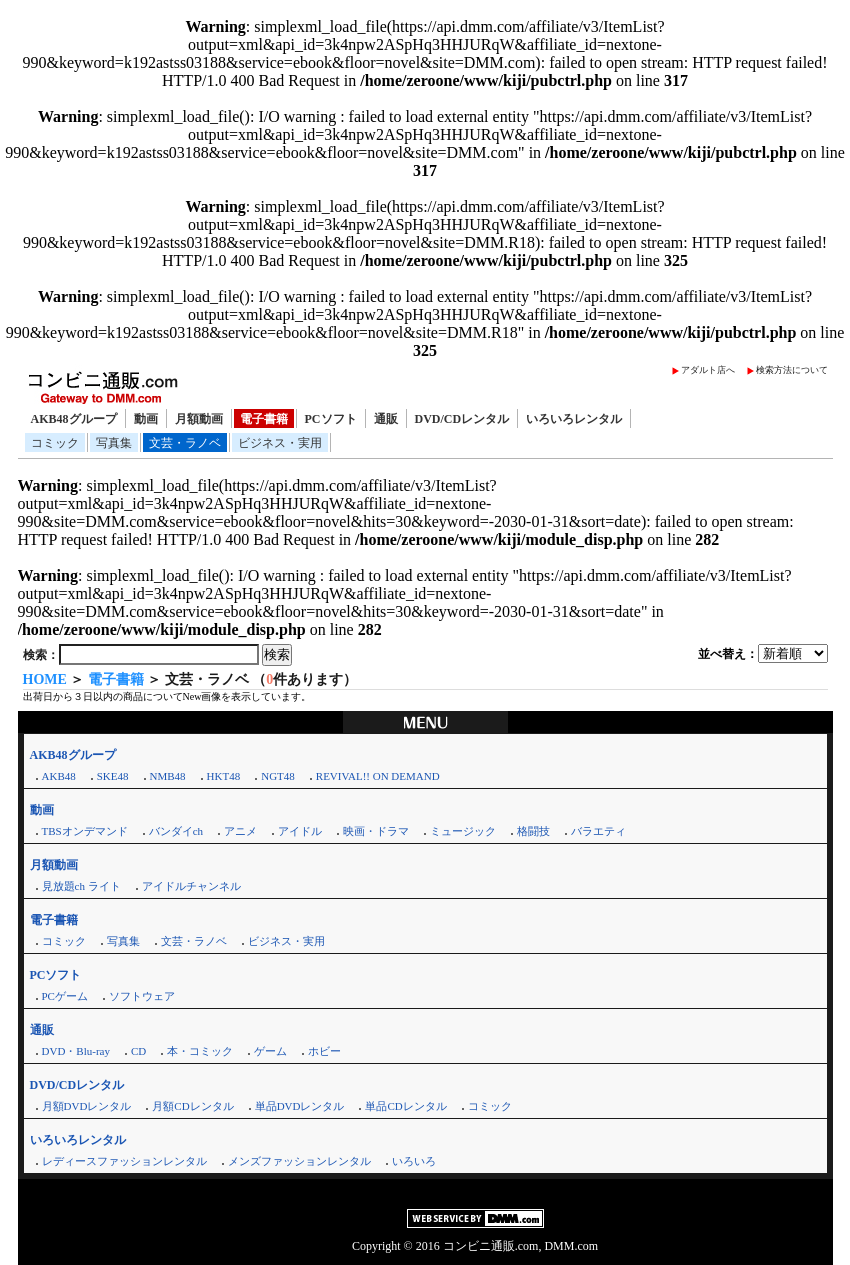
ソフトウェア (142, 996)
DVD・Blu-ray (76, 1051)
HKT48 (224, 776)
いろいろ (414, 1161)
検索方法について (792, 370)
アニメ (240, 831)
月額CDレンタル (192, 1106)
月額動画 (199, 419)
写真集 (114, 443)
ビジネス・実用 (280, 443)
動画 (146, 419)
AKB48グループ (74, 419)
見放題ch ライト (81, 886)
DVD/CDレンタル (462, 419)
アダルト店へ (708, 370)
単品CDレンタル (405, 1106)
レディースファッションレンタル (124, 1161)
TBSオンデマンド (85, 831)
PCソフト (331, 419)
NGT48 (278, 776)
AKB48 (59, 776)
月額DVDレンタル (87, 1106)
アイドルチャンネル (191, 886)
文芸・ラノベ (185, 443)
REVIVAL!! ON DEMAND (378, 776)
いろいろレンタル (574, 419)
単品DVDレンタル (300, 1106)
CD (138, 1051)
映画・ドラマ (376, 831)
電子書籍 (264, 419)
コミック (55, 443)
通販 (386, 419)
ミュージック (463, 831)
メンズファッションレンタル (299, 1161)
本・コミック (200, 1051)
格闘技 (533, 831)
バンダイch (176, 831)
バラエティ (598, 831)
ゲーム (270, 1051)
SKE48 (113, 776)
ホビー (324, 1051)
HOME (45, 679)
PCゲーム (65, 996)
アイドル (300, 831)
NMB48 (168, 776)
